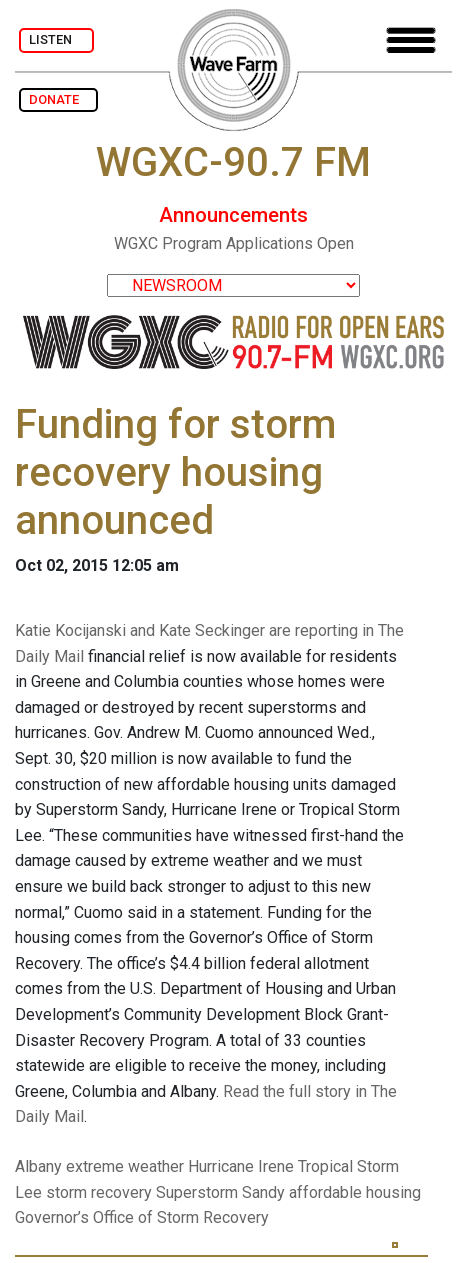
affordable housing (355, 1192)
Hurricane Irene (241, 1166)
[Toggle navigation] (411, 40)
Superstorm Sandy (220, 1192)
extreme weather (125, 1166)
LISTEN (56, 39)
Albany (38, 1166)
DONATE (58, 99)
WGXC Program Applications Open (234, 243)
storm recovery (99, 1192)
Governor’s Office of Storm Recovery (142, 1217)
